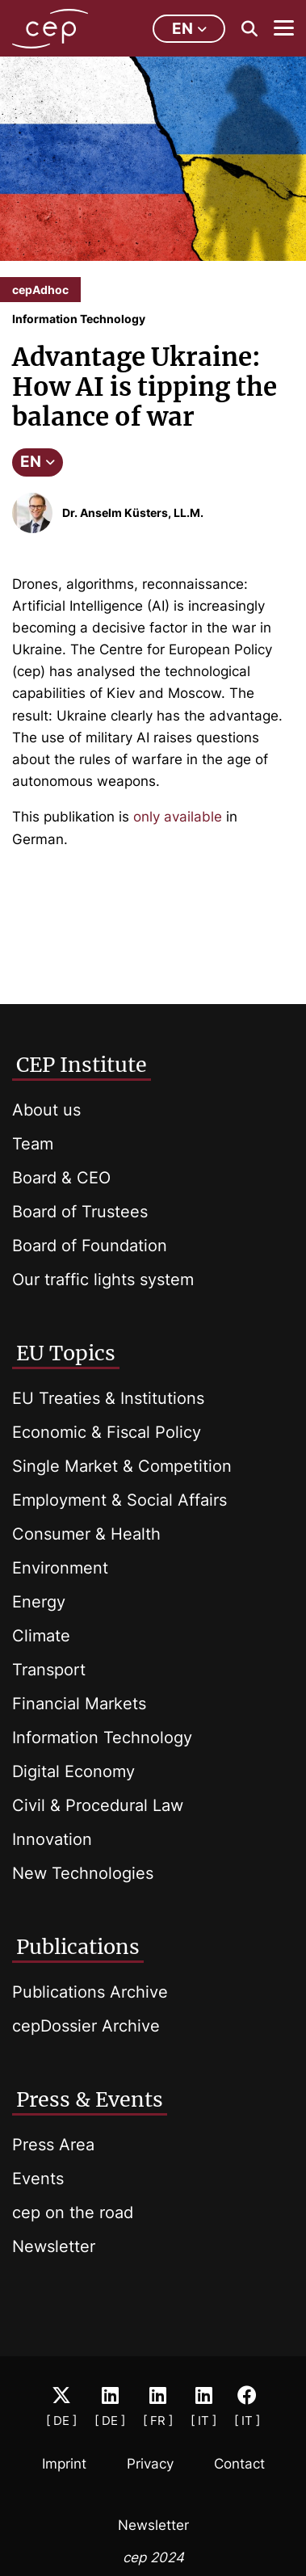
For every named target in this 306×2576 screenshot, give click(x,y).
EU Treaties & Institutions (108, 1398)
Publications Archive (90, 1992)
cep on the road (72, 2212)
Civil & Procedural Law (97, 1805)
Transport (49, 1669)
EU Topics (65, 1353)
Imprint (64, 2464)
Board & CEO (61, 1177)
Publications (78, 1947)
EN (37, 461)
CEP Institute (81, 1065)
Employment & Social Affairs (119, 1500)
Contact (239, 2464)
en (189, 28)
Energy (38, 1602)
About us (46, 1110)
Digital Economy (73, 1771)
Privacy (150, 2464)
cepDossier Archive (86, 2026)
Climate (41, 1635)
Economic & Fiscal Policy (106, 1432)
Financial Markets (79, 1703)
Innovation (52, 1839)
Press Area (53, 2144)
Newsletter (53, 2246)
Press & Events (89, 2099)
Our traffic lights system (103, 1279)
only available (177, 817)
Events (38, 2178)
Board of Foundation (89, 1245)
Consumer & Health (86, 1534)
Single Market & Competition (122, 1466)
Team (32, 1144)
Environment (60, 1568)
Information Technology (102, 1737)
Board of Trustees (80, 1211)
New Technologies (82, 1873)
